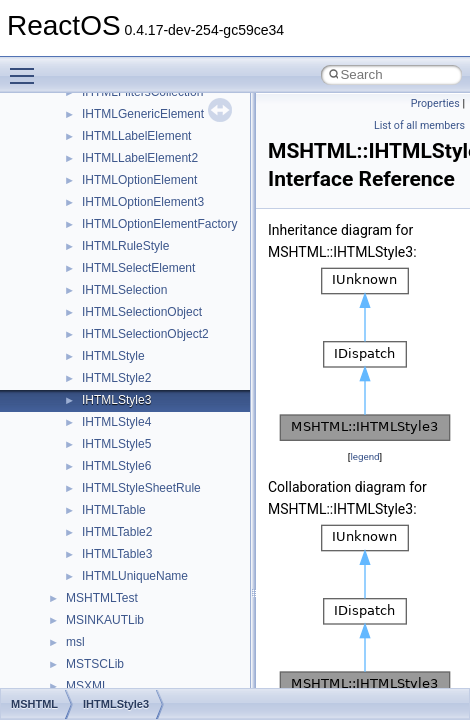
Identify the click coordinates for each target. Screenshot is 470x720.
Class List (76, 528)
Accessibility (98, 616)
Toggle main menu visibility (27, 67)
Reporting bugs (74, 242)
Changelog (63, 132)
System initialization (86, 286)
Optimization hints (81, 330)
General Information (87, 396)
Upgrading (61, 110)
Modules (56, 462)
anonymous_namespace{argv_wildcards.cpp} (186, 682)
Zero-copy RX (71, 264)
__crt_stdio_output (115, 572)
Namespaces (69, 484)
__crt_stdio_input (111, 550)
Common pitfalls (77, 198)
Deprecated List (76, 440)
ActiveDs (89, 638)
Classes (55, 506)
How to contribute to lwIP (100, 154)
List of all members (419, 125)
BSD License (68, 374)
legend (364, 456)
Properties (435, 103)
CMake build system (88, 176)
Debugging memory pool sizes (114, 220)
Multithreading (71, 308)
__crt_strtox (97, 594)
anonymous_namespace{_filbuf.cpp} (162, 660)
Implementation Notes (92, 352)
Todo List (58, 418)
